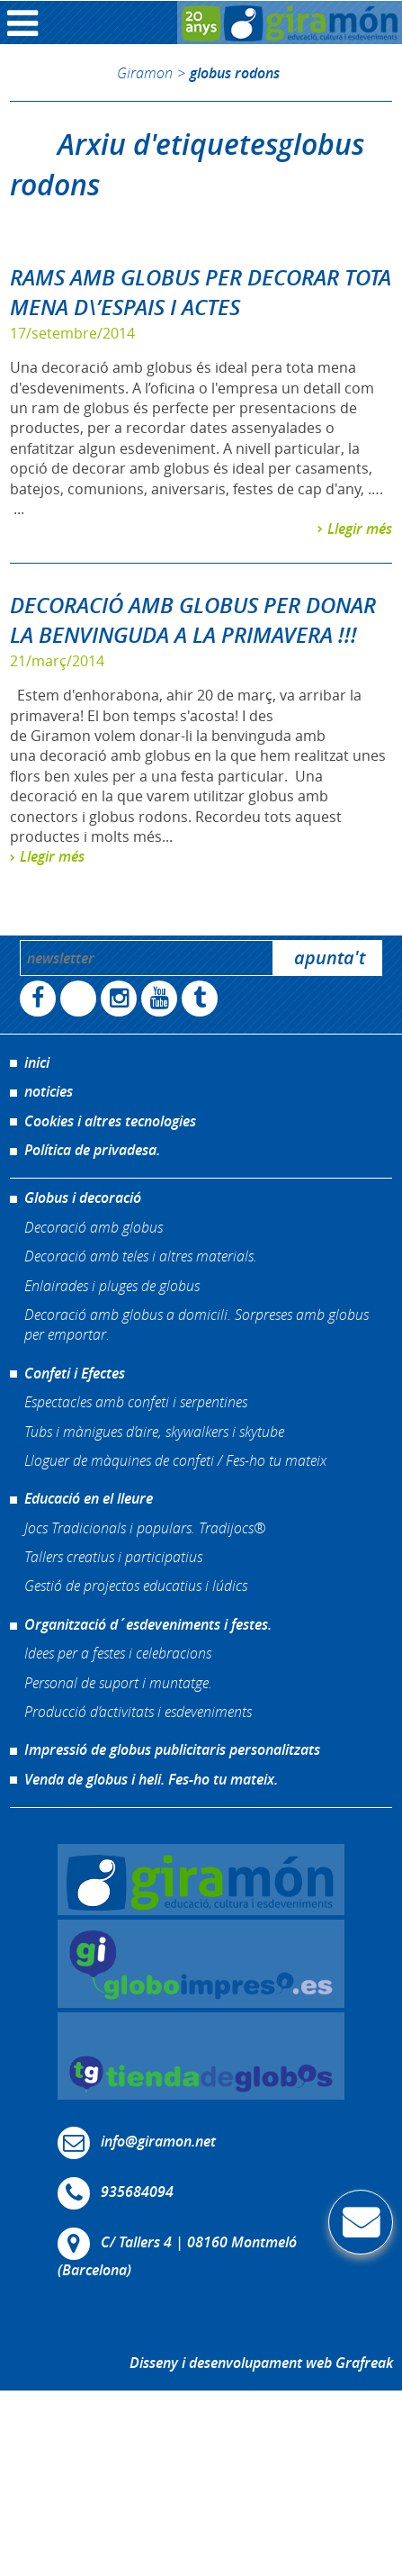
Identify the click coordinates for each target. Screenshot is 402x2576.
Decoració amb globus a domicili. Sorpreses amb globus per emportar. (196, 1324)
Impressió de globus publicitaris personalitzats (172, 1749)
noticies (48, 1091)
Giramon (145, 72)
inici (36, 1062)
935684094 (137, 2192)
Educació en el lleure (88, 1498)
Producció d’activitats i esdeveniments (138, 1711)
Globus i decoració (82, 1197)
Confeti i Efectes (74, 1373)
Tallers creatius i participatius (113, 1556)
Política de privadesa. (92, 1150)
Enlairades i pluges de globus (112, 1285)
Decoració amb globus (93, 1226)
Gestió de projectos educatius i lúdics (135, 1585)
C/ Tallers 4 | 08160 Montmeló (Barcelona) (177, 2257)
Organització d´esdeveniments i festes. (148, 1624)
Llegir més (359, 528)
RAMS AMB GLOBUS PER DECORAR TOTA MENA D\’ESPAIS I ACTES (200, 292)
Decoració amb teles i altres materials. (140, 1255)
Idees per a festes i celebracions (117, 1652)
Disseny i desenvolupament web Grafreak (261, 2363)
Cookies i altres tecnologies (110, 1121)
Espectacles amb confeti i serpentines (135, 1401)
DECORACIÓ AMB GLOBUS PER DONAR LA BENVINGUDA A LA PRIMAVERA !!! (193, 620)
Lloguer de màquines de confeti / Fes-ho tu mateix (175, 1460)
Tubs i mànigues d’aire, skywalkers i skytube (154, 1431)
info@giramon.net (158, 2142)
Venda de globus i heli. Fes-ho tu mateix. (151, 1779)
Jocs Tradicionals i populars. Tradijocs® (144, 1527)
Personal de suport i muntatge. (118, 1682)
